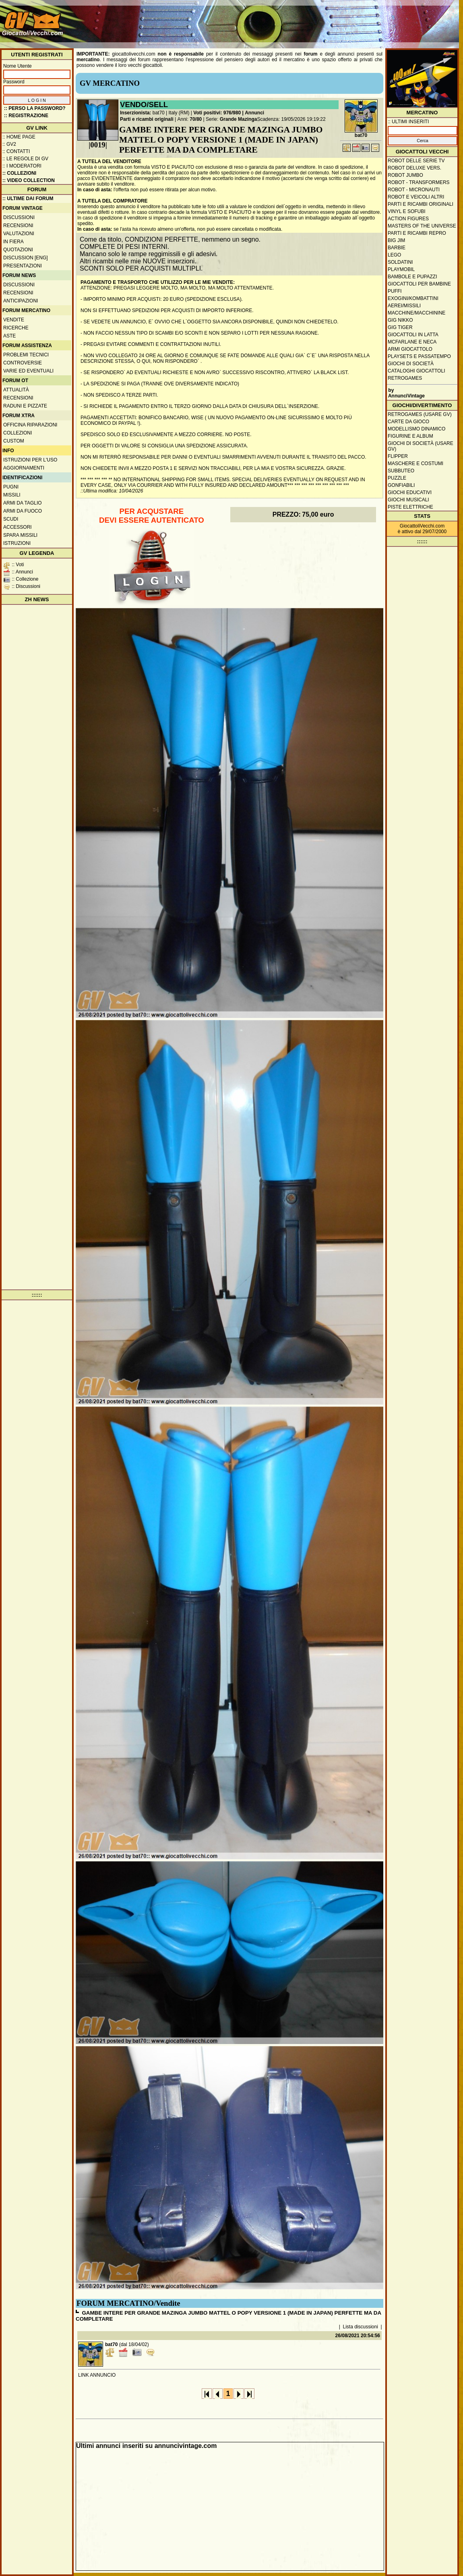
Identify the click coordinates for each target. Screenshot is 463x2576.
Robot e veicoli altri (416, 197)
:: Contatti (16, 151)
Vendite (13, 320)
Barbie (396, 247)
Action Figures (408, 218)
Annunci (254, 113)
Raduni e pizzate (25, 406)
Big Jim (396, 240)
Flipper (398, 456)
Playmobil (401, 269)
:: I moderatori (21, 166)
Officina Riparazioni (30, 425)
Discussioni (19, 217)
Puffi (395, 291)
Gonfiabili (401, 485)
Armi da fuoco (22, 511)
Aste (9, 336)
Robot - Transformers (419, 182)
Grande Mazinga (238, 119)
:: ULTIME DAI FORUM (27, 198)
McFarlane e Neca (412, 342)
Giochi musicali (408, 500)
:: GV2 (9, 144)
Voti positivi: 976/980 (217, 113)
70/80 (196, 119)
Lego (394, 255)
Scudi (10, 519)
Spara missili (20, 535)
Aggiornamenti (23, 468)
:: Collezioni (19, 173)
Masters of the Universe (422, 226)
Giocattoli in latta (413, 334)
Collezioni (17, 433)
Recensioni (18, 225)
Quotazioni (18, 249)
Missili (12, 495)
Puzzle (397, 478)
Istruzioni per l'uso (30, 460)
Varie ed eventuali (28, 371)
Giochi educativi (410, 492)
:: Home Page (18, 137)
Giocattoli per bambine (419, 284)
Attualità (16, 390)
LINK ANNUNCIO (97, 2375)
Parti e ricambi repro (417, 233)
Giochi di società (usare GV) (420, 446)
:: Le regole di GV (25, 158)
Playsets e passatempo (419, 356)
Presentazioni (22, 266)
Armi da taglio (22, 503)
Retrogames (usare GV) (420, 414)
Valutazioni (18, 233)
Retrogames (405, 378)
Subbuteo (401, 471)
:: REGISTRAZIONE (26, 115)
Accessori (17, 527)
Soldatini (400, 262)
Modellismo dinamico (416, 429)
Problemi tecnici (26, 355)
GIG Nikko (400, 320)
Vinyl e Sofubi (407, 211)
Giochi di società (411, 363)
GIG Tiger (400, 327)
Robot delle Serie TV (416, 160)
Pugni (11, 487)
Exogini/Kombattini (413, 298)
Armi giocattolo (410, 349)
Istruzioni (17, 543)
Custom (13, 441)
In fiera (13, 241)
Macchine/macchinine (416, 313)
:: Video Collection (28, 180)
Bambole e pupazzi (412, 276)
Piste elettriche (410, 507)
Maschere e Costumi (415, 463)
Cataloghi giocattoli (416, 371)
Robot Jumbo (405, 175)
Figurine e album (410, 436)
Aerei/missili (404, 305)
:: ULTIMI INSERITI (408, 121)
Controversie (22, 363)
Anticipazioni (20, 301)
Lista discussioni (360, 2327)
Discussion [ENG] (25, 258)
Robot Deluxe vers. (414, 168)
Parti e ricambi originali (147, 119)
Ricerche (16, 328)
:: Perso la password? (35, 108)
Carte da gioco (408, 421)
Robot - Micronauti (414, 189)
